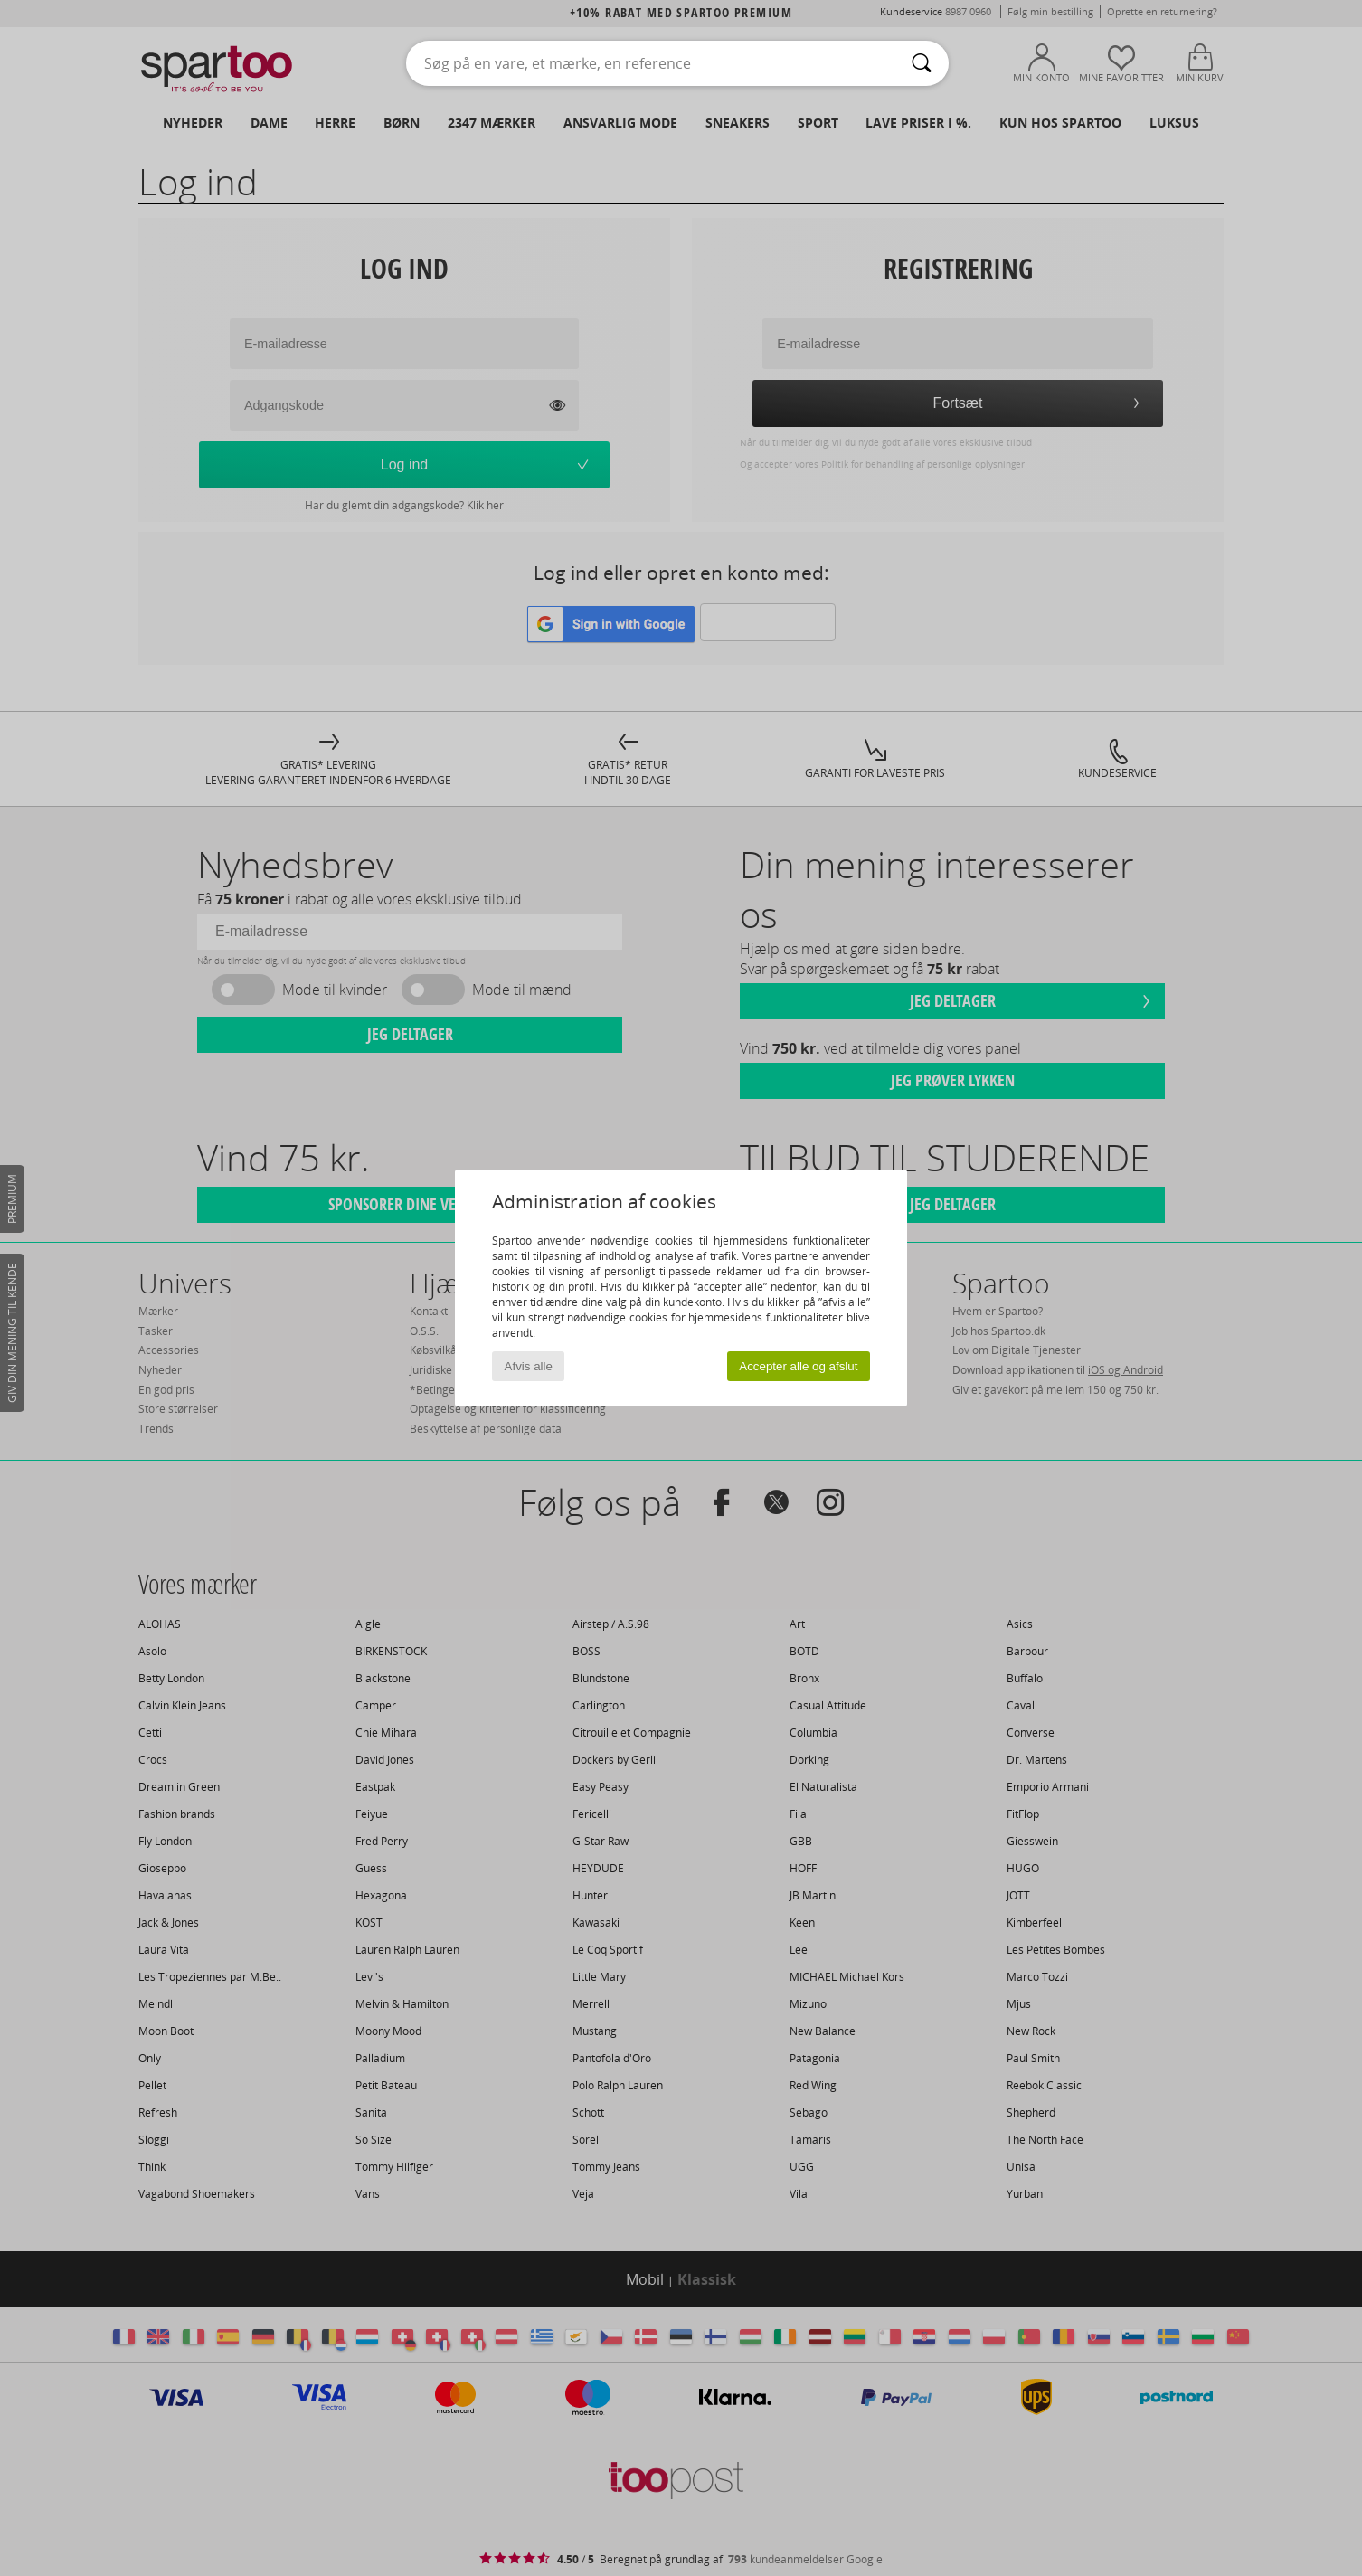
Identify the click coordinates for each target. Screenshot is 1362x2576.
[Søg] (921, 63)
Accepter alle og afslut (798, 1366)
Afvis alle (529, 1366)
